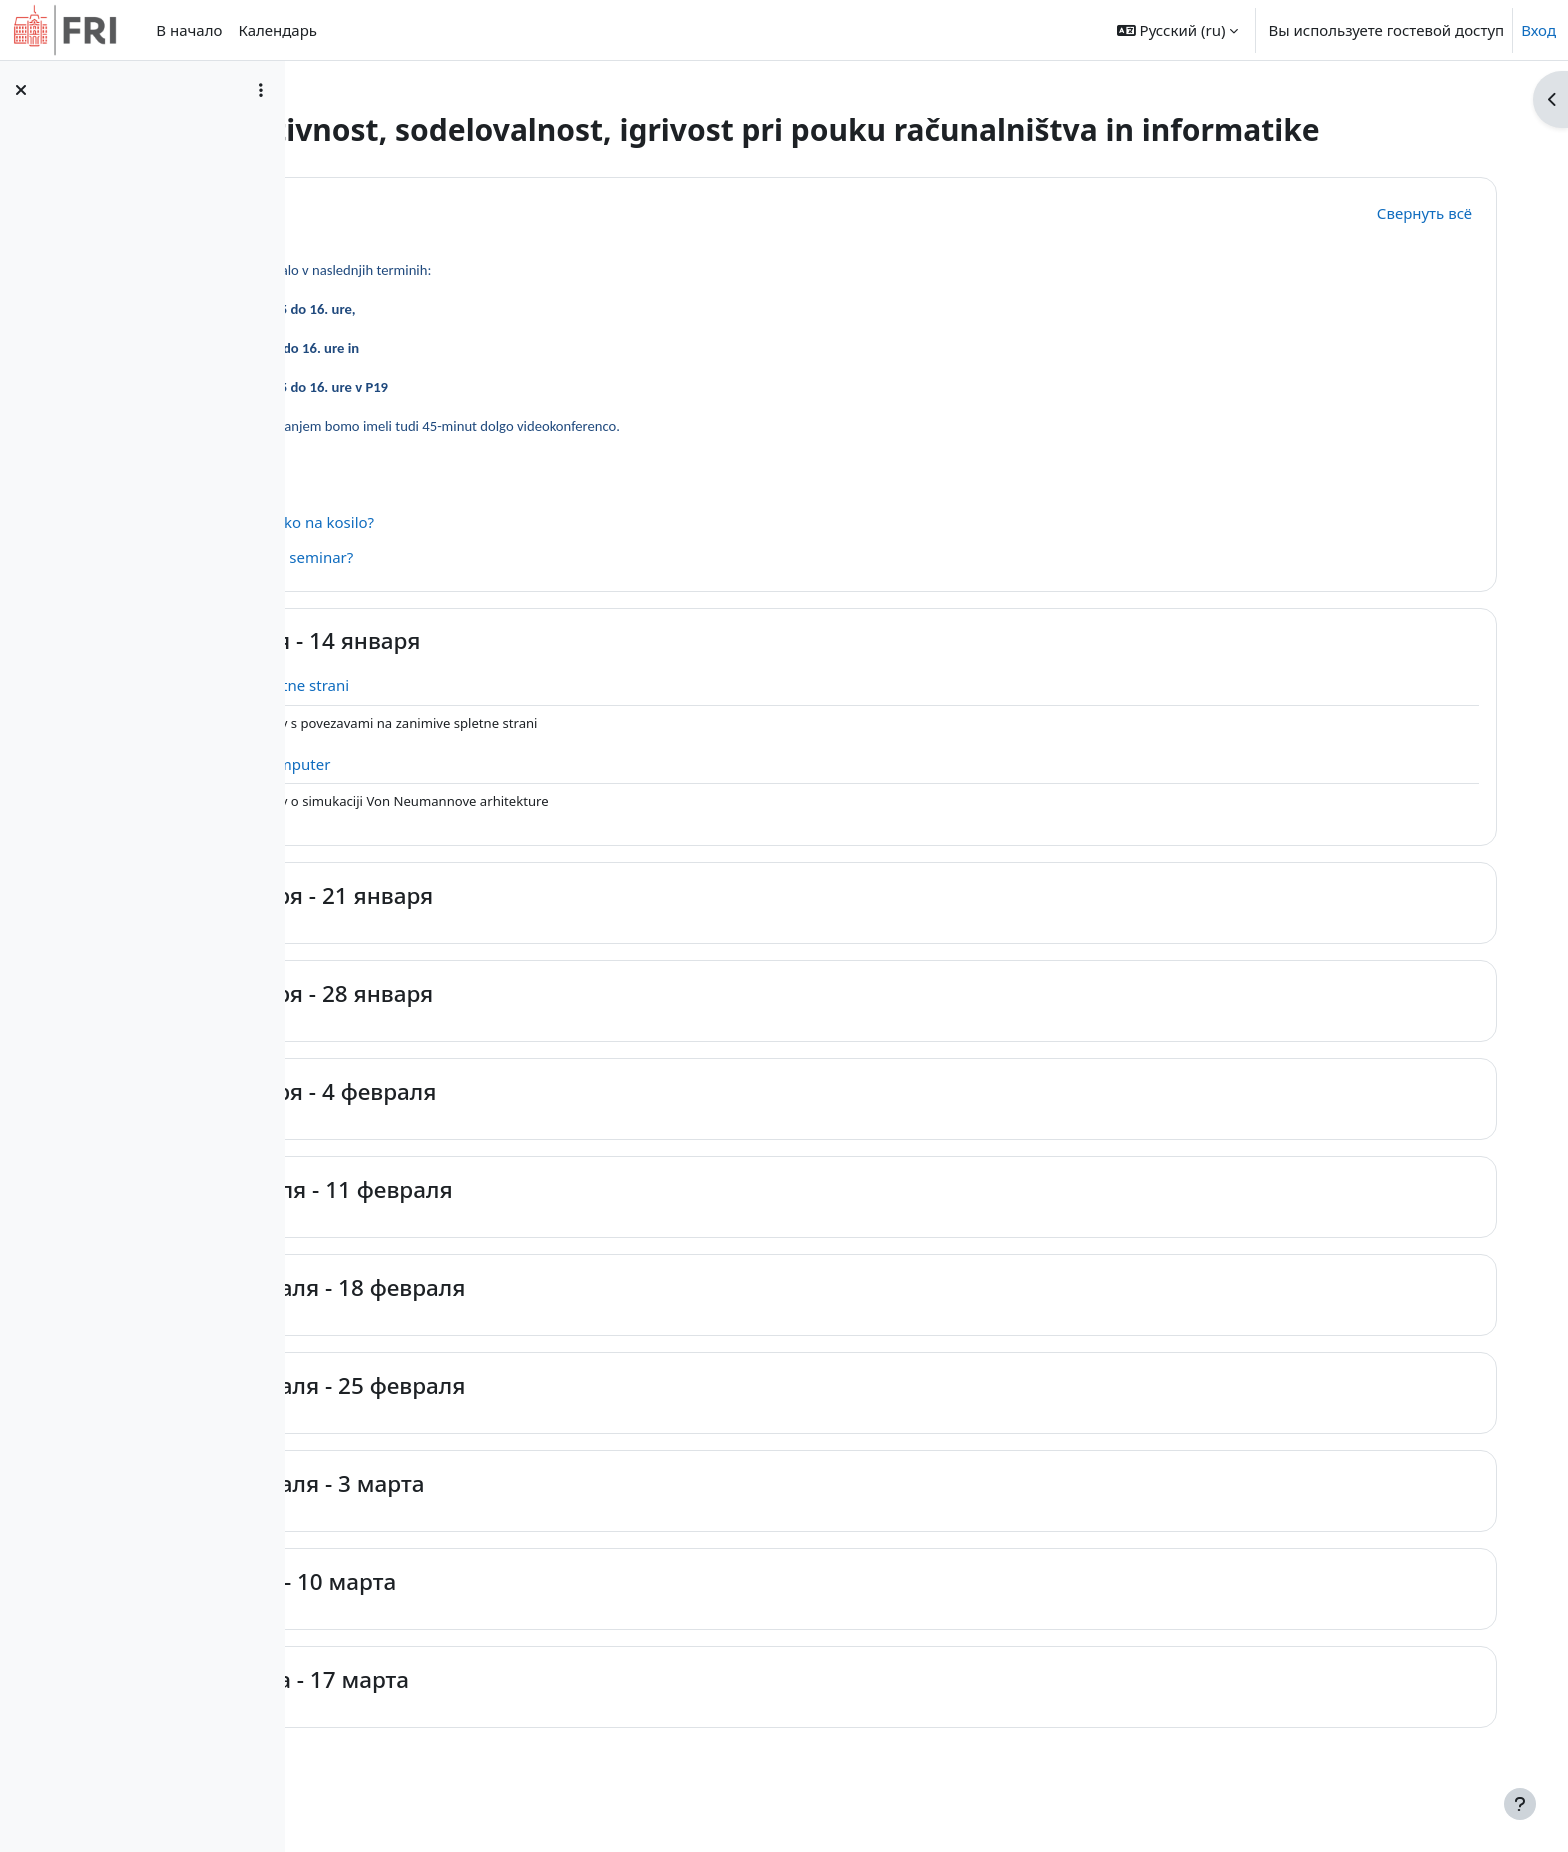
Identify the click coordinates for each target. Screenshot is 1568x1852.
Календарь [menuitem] (277, 30)
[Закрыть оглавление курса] (21, 90)
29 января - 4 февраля (541, 1127)
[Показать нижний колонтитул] (1520, 1804)
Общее (457, 246)
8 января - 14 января (533, 676)
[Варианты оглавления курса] (261, 90)
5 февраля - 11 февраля (549, 1225)
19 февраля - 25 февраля (556, 1421)
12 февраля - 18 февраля (556, 1323)
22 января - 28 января (540, 1029)
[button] (1178, 30)
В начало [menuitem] (189, 30)
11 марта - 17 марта (527, 1715)
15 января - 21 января (540, 931)
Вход (1538, 30)
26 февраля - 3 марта (535, 1519)
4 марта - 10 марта (521, 1617)
